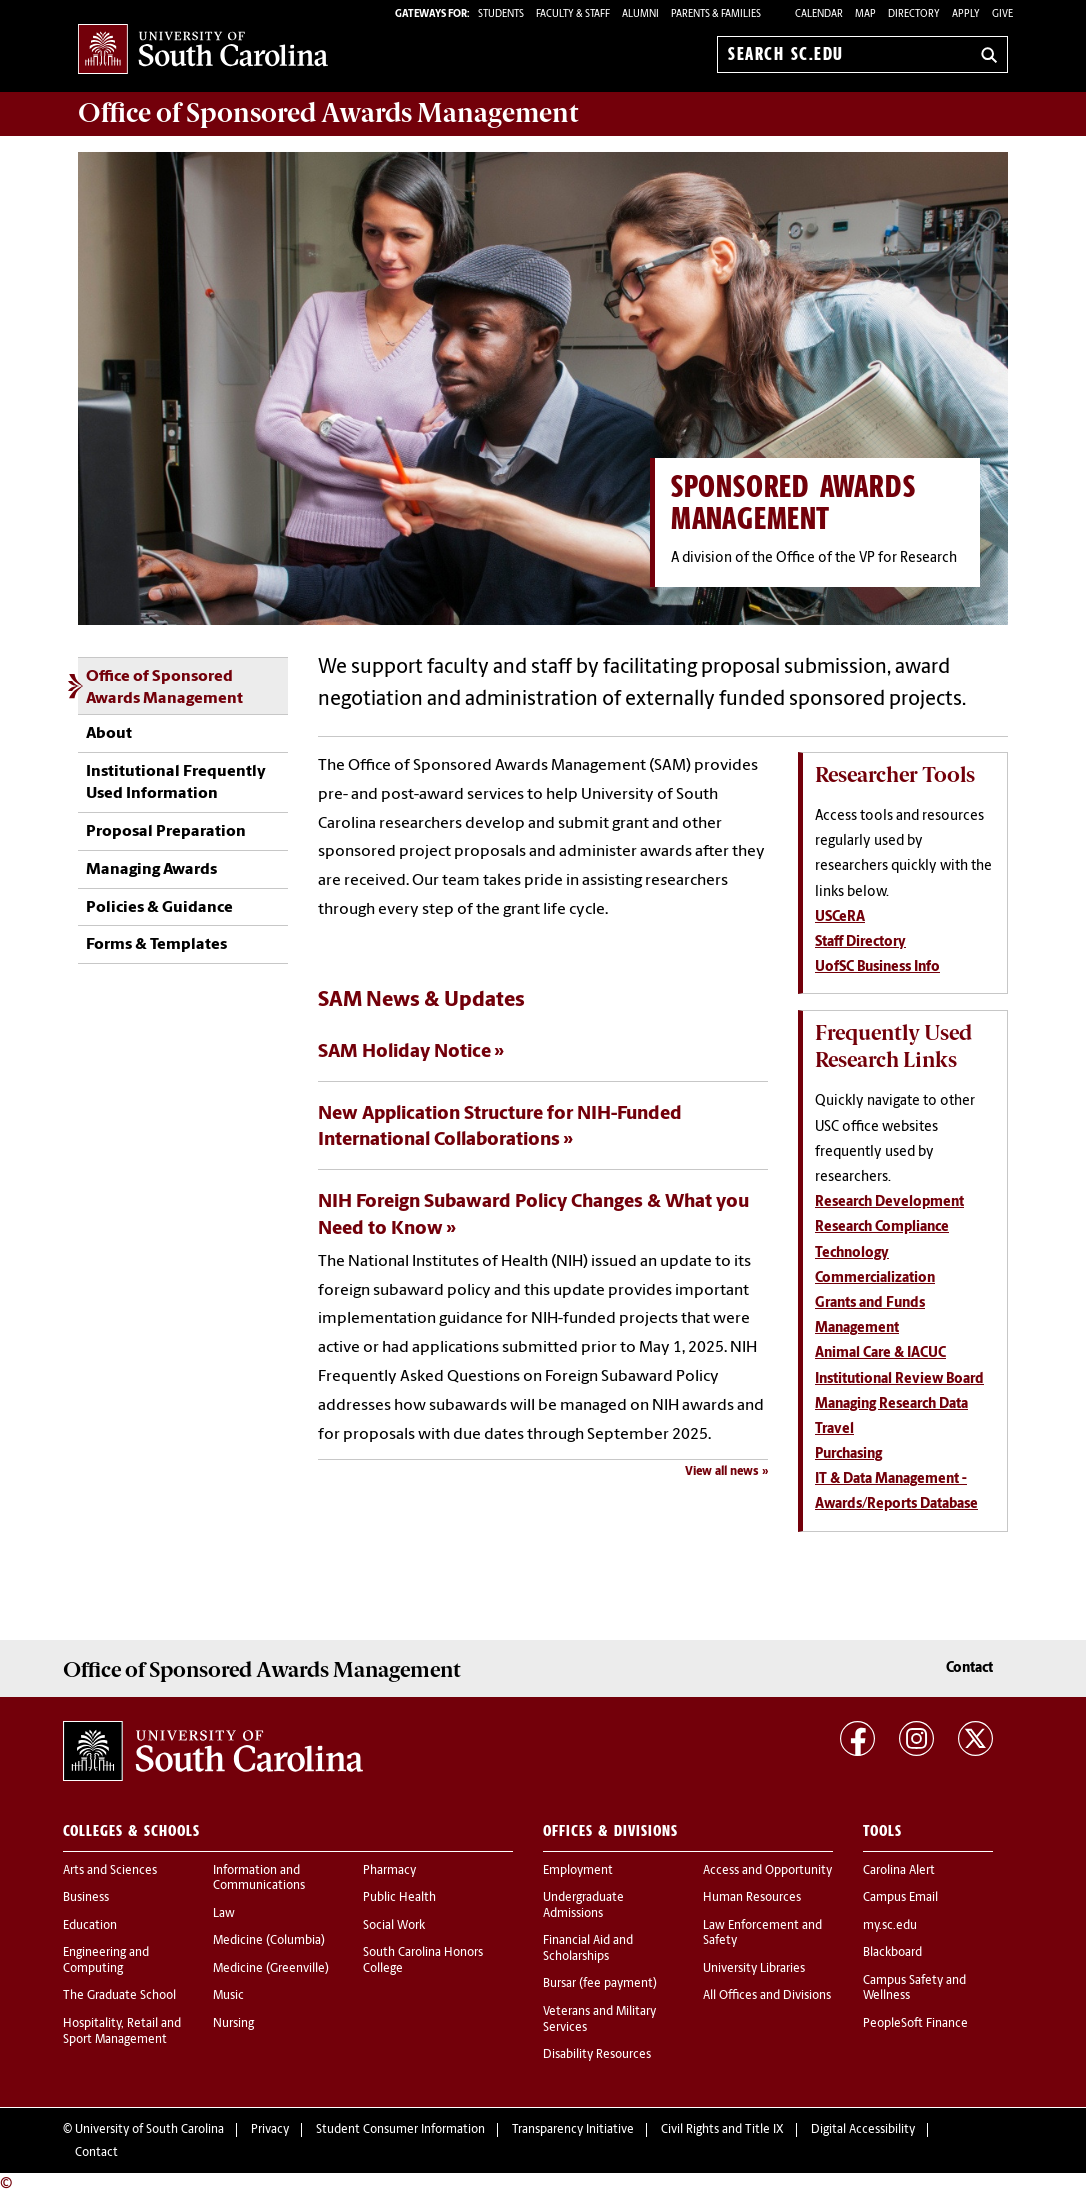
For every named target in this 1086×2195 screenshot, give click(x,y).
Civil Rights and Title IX (722, 2130)
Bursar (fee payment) (600, 1984)
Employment (578, 1871)
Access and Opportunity (767, 1871)
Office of (328, 113)
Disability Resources (597, 2055)
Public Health (399, 1898)
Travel (834, 1429)
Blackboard (892, 1953)
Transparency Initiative (573, 2130)
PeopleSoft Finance (915, 2024)
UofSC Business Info (877, 967)
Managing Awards (151, 870)
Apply (966, 14)
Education (90, 1926)
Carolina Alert (899, 1871)
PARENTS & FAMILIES (716, 14)
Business (86, 1898)
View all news (722, 1472)
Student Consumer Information (400, 2130)
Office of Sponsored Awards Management (164, 688)
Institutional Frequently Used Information (176, 783)
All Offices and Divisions (767, 1996)
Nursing (233, 2024)
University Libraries (754, 1969)
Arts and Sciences (110, 1871)
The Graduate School (119, 1996)
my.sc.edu (890, 1926)
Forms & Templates (156, 945)
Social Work (394, 1926)
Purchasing (848, 1454)
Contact (969, 1668)
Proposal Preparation (166, 832)
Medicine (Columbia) (269, 1941)
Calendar (819, 14)
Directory (914, 14)
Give (1002, 14)
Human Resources (752, 1898)
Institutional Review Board (899, 1379)
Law (224, 1914)
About (109, 734)
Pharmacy (389, 1871)
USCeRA (840, 917)
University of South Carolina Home (203, 50)
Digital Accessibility (863, 2130)
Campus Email (900, 1898)
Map (865, 14)
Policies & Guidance (159, 908)
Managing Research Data (891, 1404)
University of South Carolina (149, 2130)
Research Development (889, 1202)
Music (228, 1996)
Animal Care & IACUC (880, 1353)
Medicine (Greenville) (271, 1969)
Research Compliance (882, 1227)
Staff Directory (860, 942)
